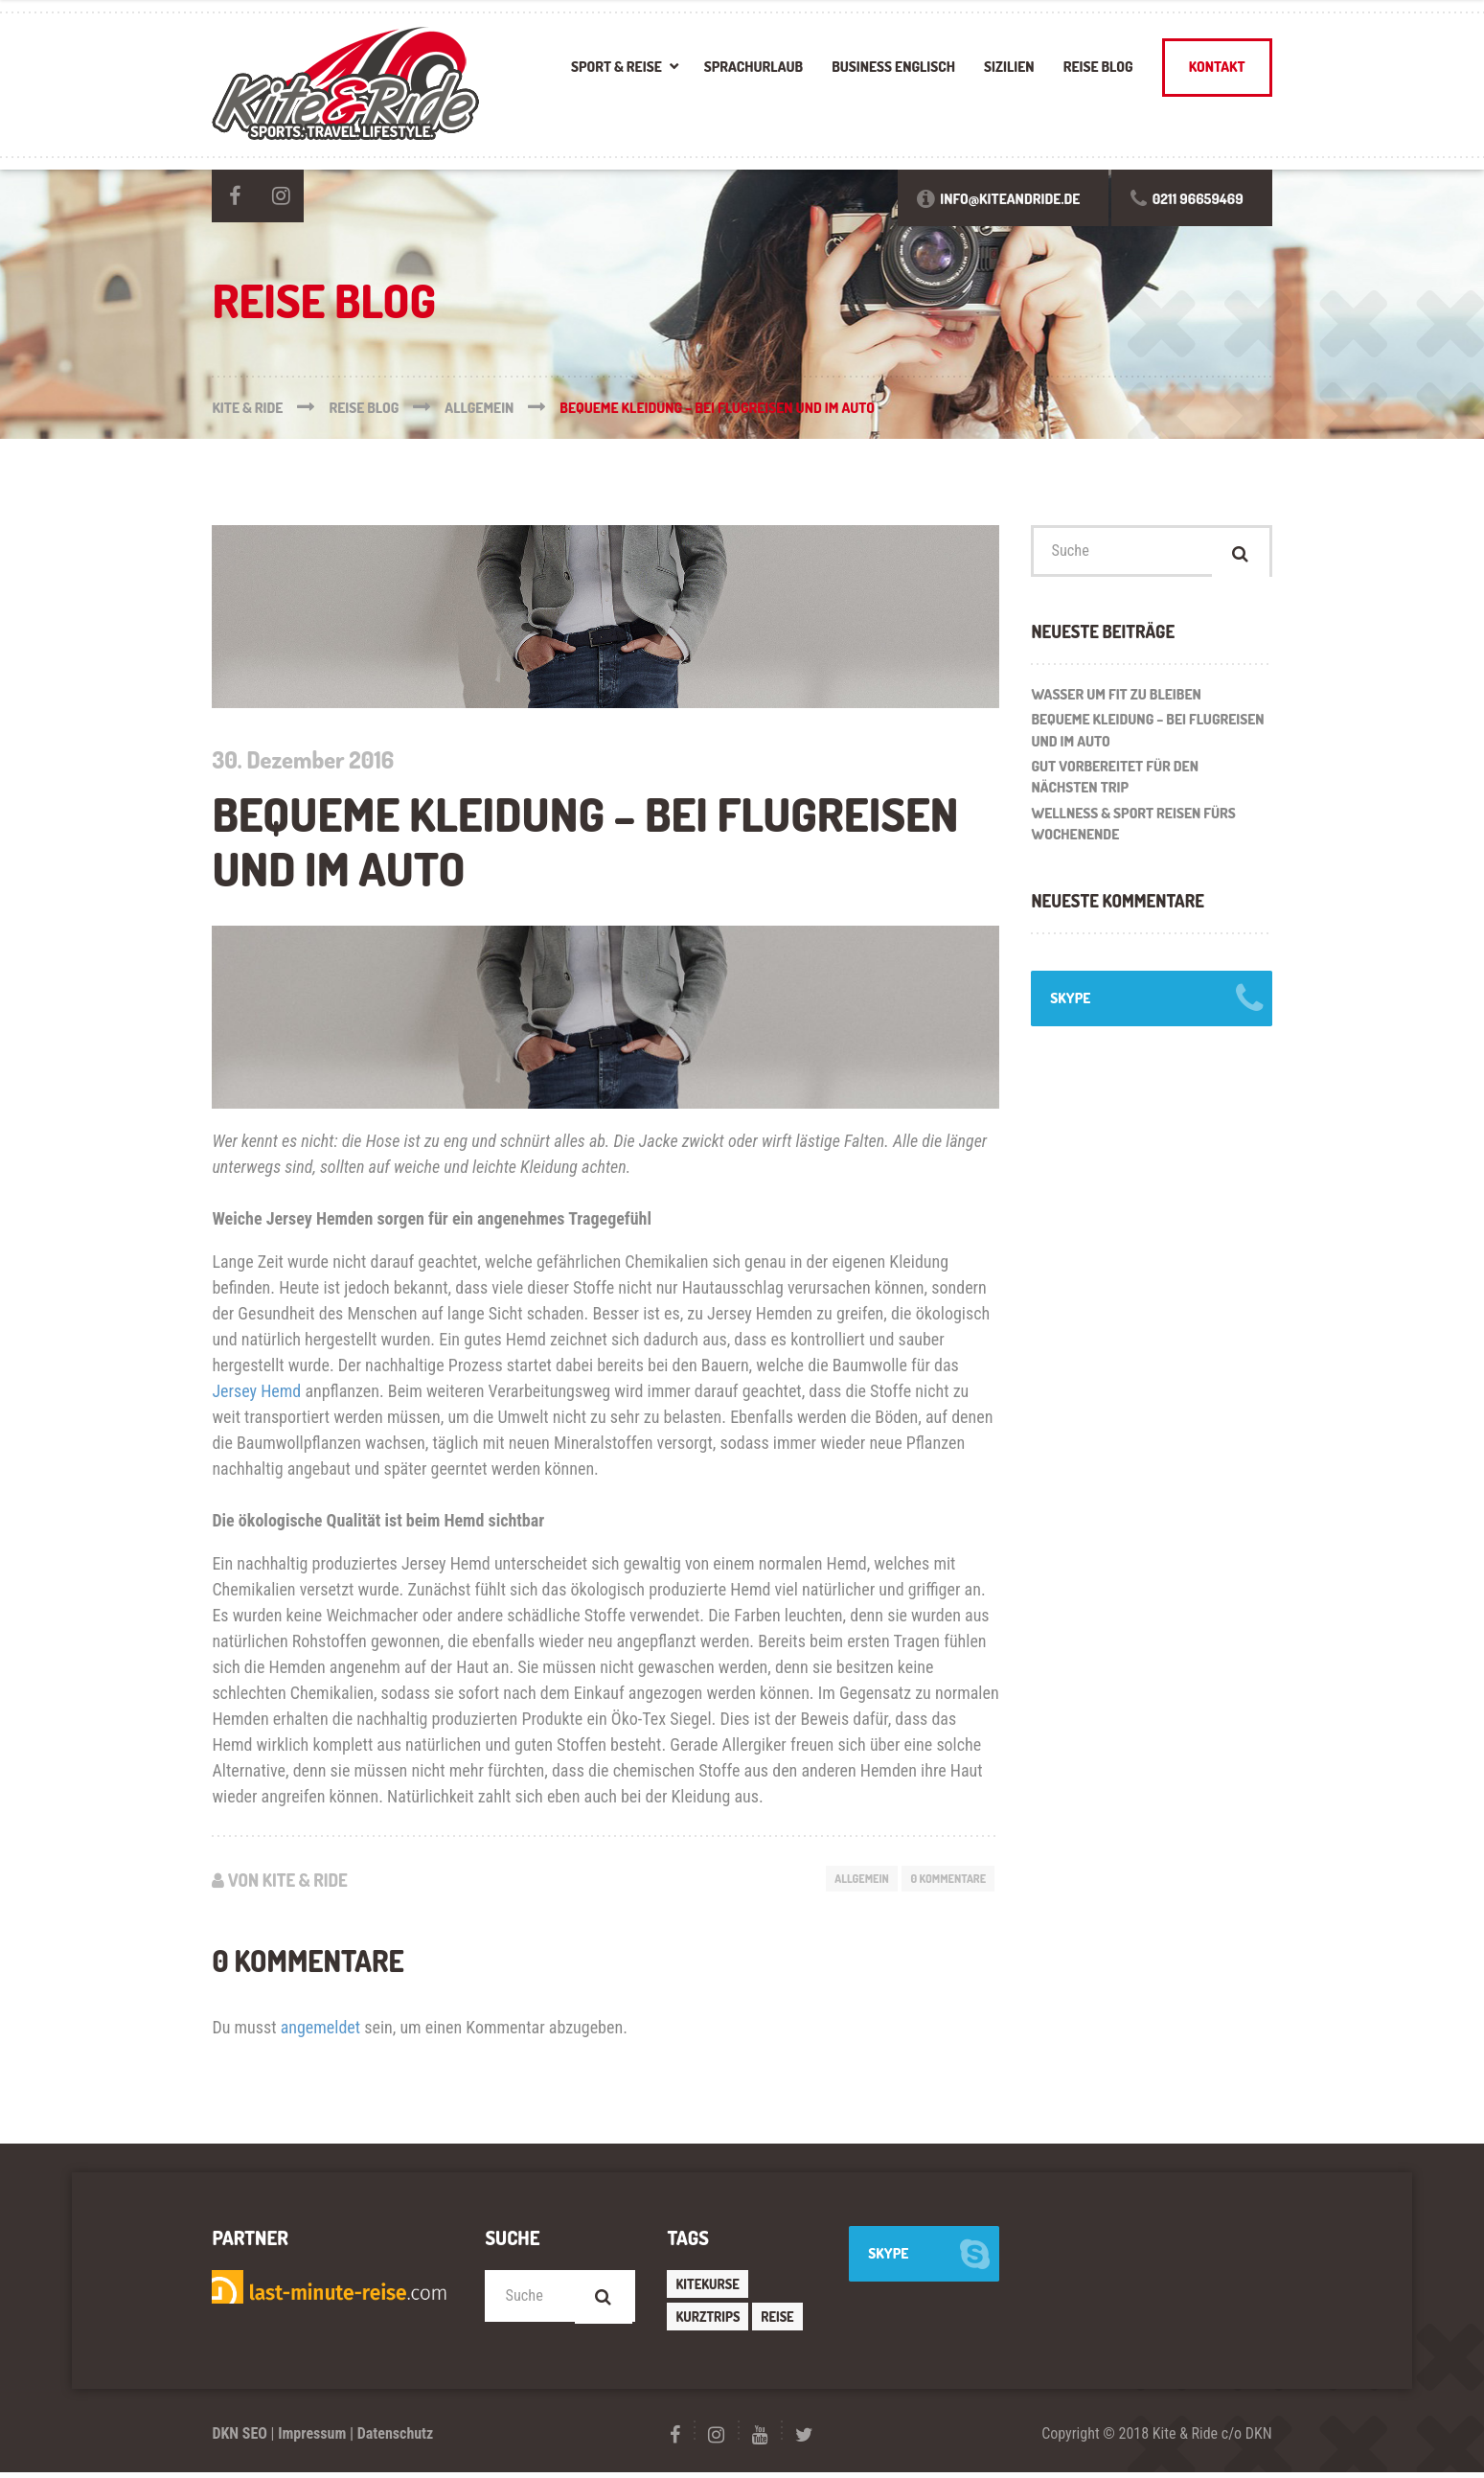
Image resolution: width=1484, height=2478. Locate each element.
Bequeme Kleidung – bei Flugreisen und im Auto (1147, 736)
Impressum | (316, 2439)
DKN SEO (239, 2439)
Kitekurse (708, 2288)
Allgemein (847, 1879)
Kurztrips (708, 2322)
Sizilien (1009, 66)
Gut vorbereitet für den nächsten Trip (1115, 783)
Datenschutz (395, 2439)
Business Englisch (893, 66)
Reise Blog (1098, 66)
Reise (780, 2322)
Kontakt (1217, 66)
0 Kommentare (943, 1879)
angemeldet (320, 2030)
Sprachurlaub (753, 66)
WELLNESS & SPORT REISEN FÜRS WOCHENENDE (1133, 830)
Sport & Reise (616, 66)
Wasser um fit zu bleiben (1115, 699)
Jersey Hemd (256, 1391)
